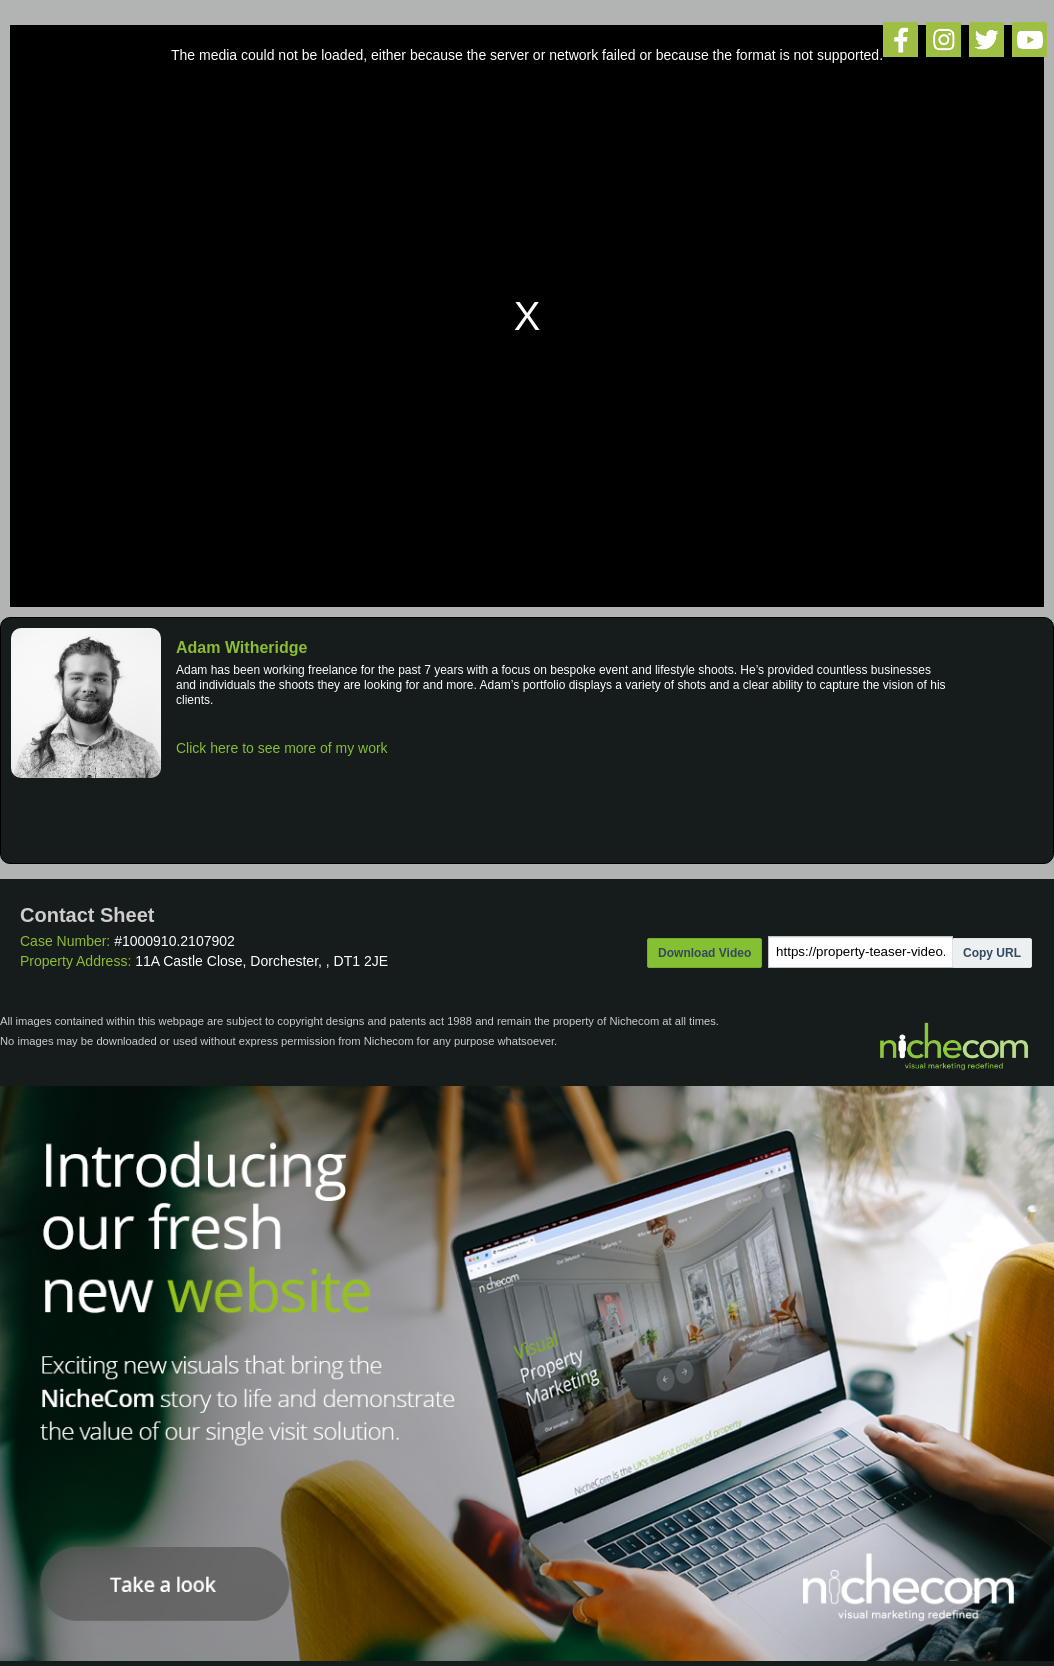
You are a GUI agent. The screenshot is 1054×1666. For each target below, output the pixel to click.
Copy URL (992, 953)
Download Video (704, 953)
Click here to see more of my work (282, 748)
